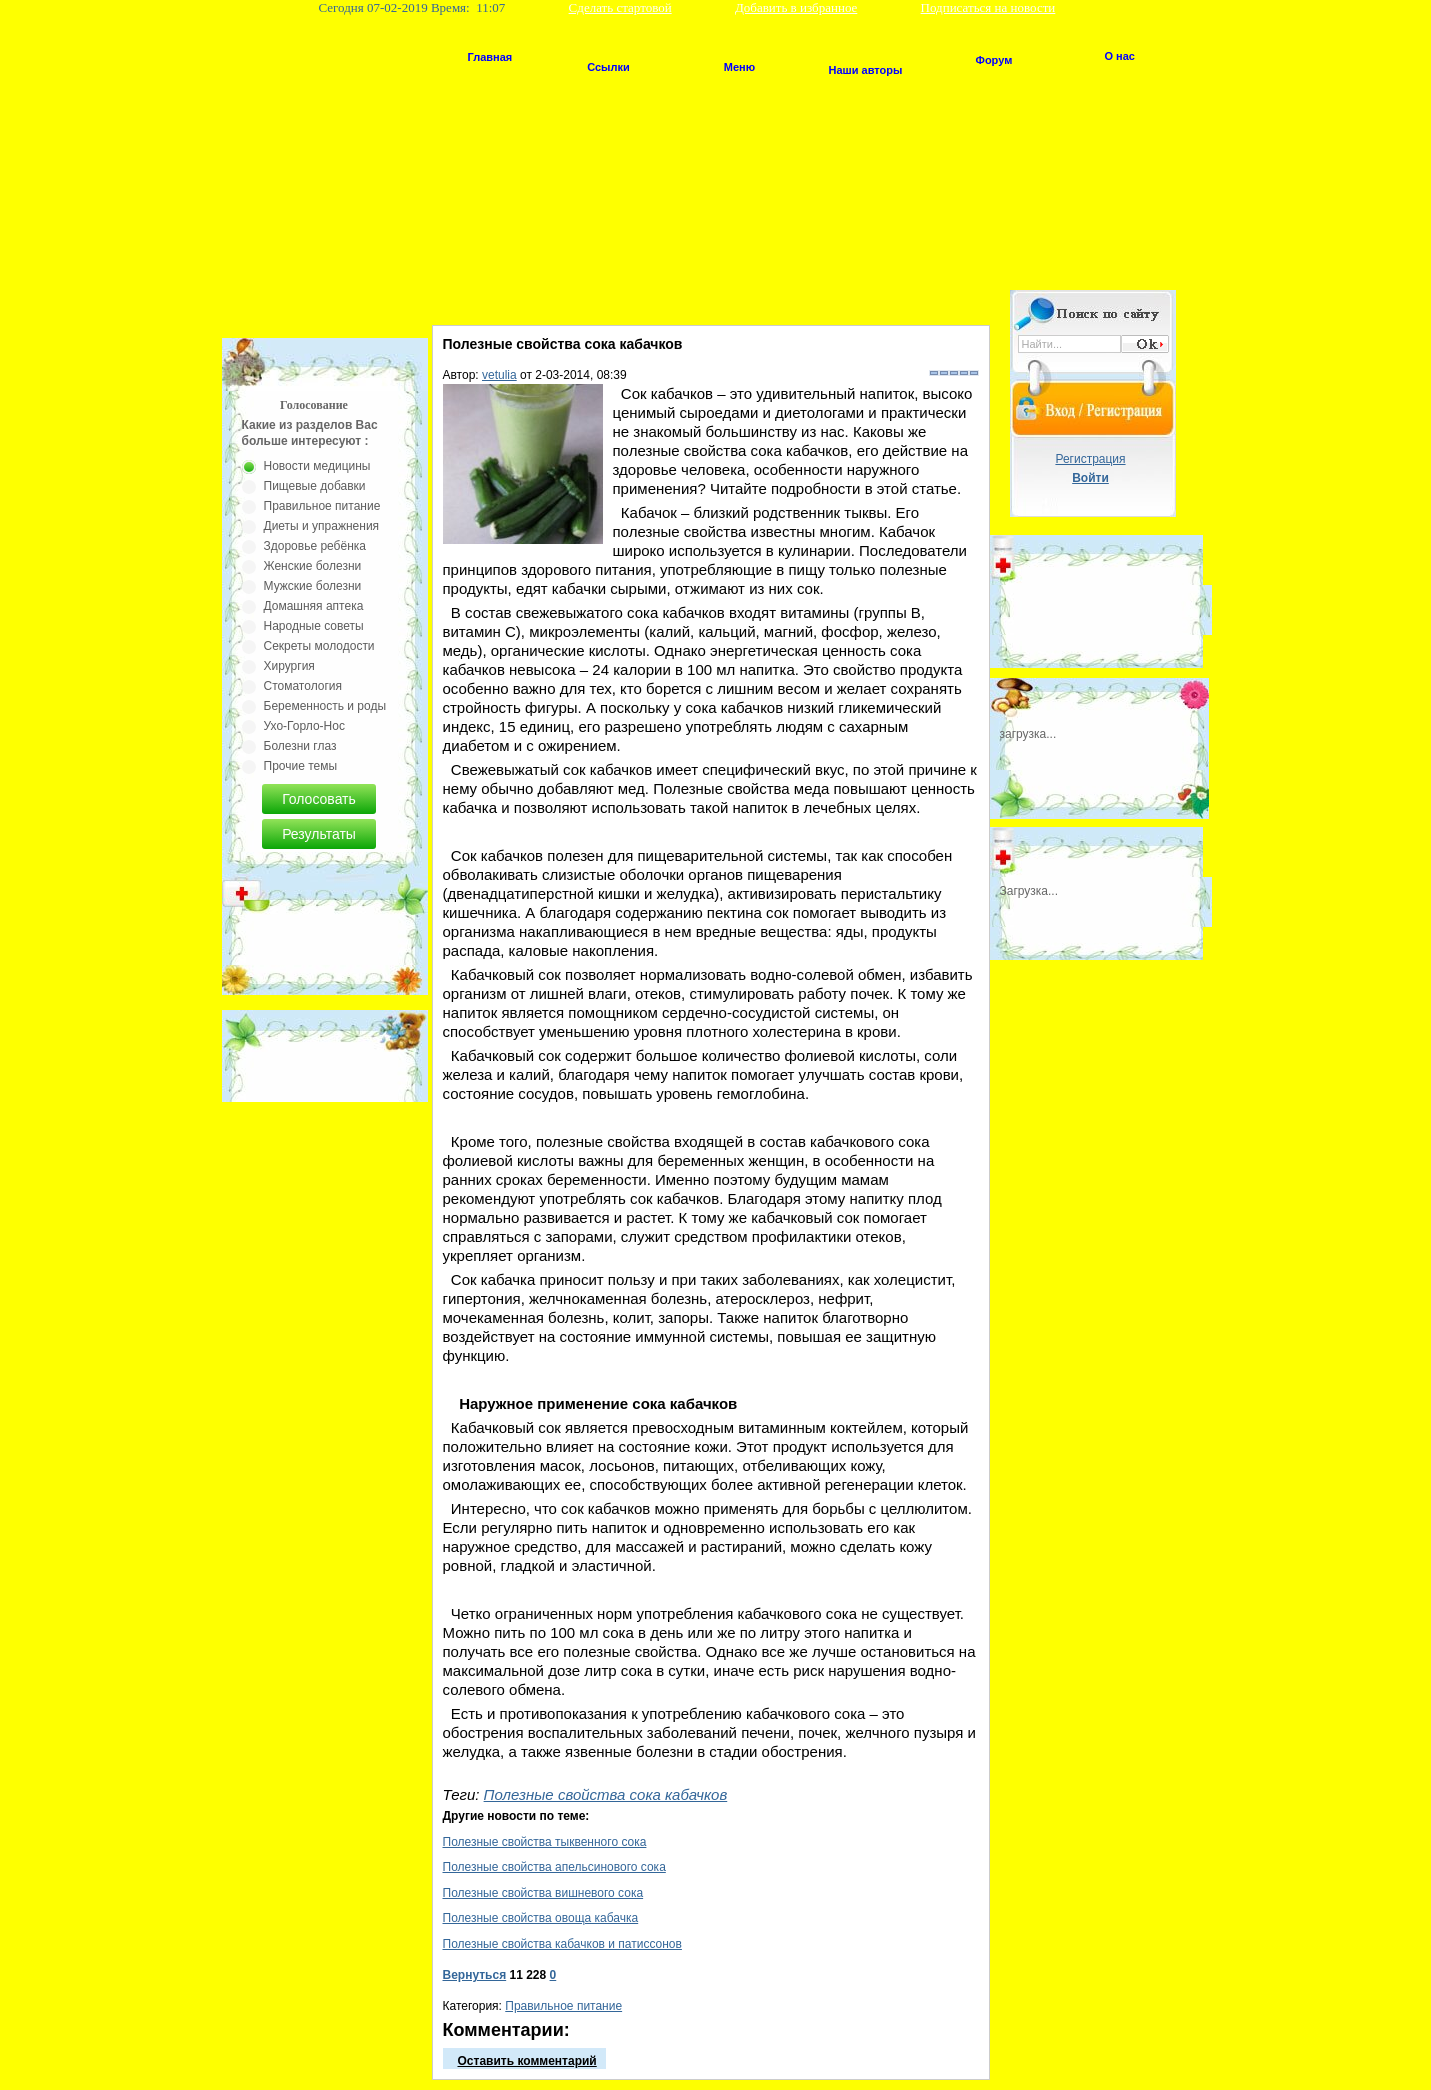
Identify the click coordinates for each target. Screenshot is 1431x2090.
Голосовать (319, 799)
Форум (994, 60)
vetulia (499, 375)
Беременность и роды (325, 706)
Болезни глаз (300, 746)
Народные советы (314, 626)
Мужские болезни (313, 586)
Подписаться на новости (988, 7)
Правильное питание (563, 2006)
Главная (490, 57)
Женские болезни (313, 566)
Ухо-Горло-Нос (304, 726)
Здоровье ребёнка (315, 546)
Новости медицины (317, 466)
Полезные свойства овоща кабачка (541, 1918)
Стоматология (303, 686)
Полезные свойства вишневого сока (543, 1893)
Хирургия (289, 666)
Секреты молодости (319, 646)
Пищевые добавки (315, 486)
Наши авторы (866, 70)
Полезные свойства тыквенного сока (545, 1842)
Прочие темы (301, 766)
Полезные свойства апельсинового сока (554, 1867)
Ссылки (608, 67)
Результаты (319, 834)
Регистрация (1090, 459)
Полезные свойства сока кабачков (606, 1794)
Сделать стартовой (620, 7)
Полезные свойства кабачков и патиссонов (562, 1944)
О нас (1120, 56)
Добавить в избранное (796, 7)
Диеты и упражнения (322, 526)
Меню (739, 67)
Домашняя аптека (314, 606)
